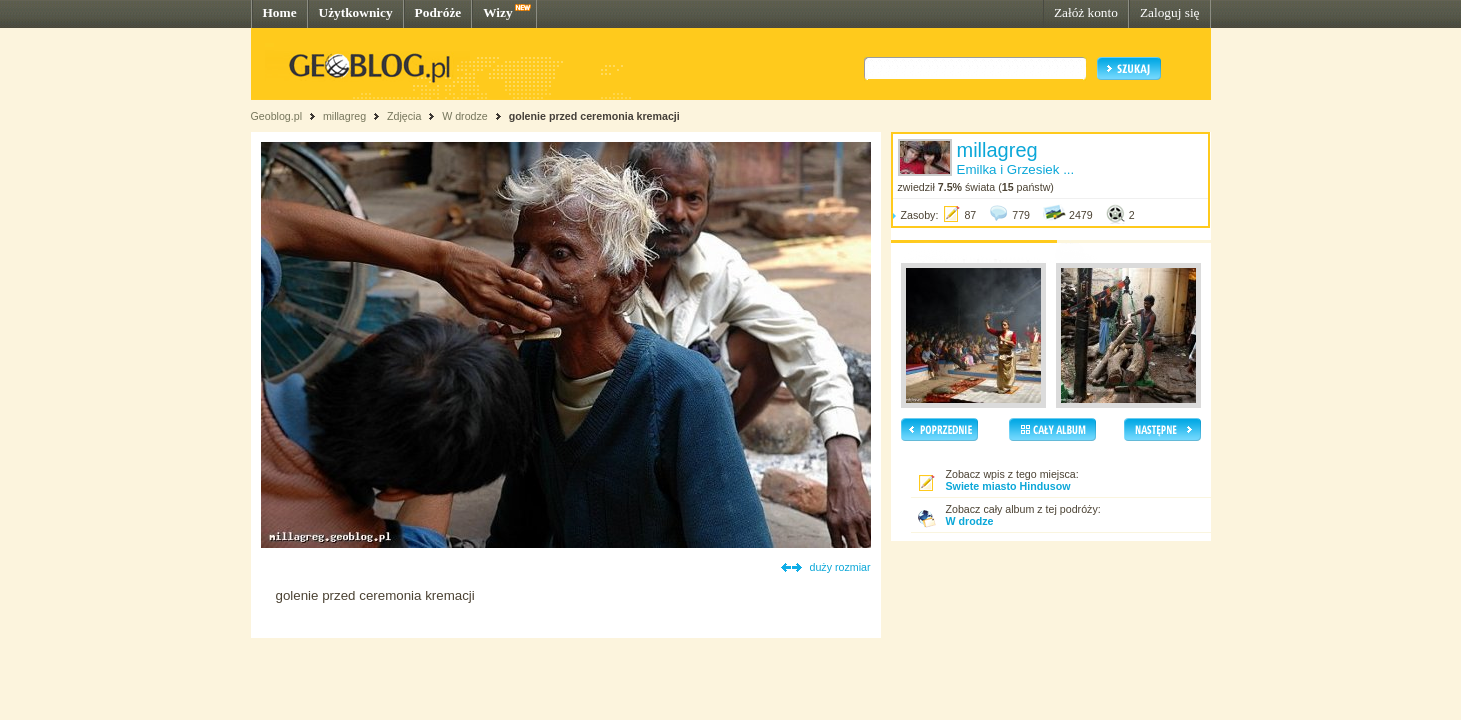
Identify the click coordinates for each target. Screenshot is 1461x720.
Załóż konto (1086, 12)
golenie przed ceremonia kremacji (594, 116)
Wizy (497, 12)
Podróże (438, 12)
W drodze (465, 116)
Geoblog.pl (277, 116)
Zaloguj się (1170, 12)
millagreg (344, 116)
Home (280, 12)
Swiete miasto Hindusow (1008, 486)
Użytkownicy (356, 12)
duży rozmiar (840, 567)
